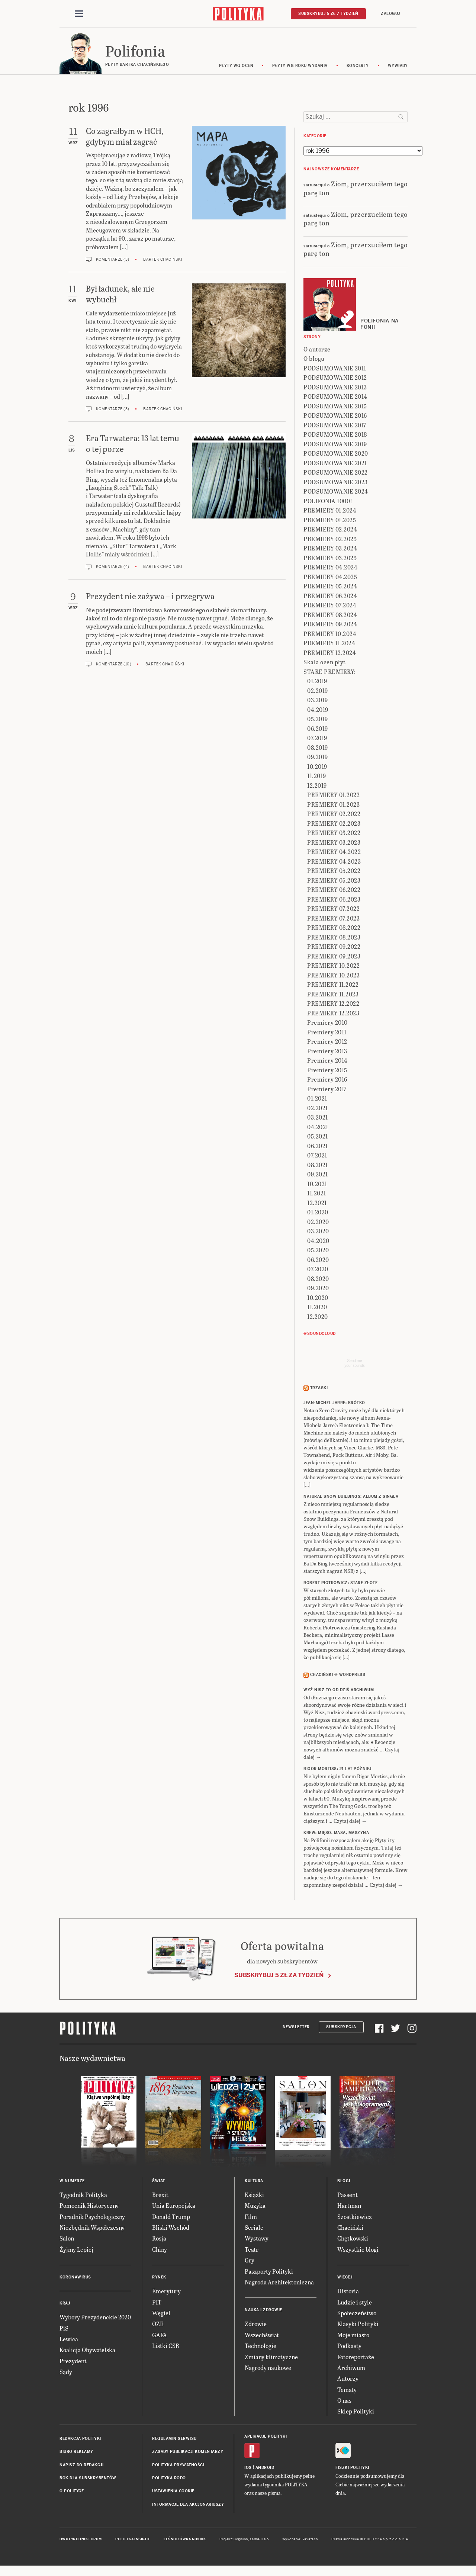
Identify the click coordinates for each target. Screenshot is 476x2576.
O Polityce (72, 2493)
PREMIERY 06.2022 (333, 891)
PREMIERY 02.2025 (330, 541)
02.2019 (317, 692)
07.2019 (317, 740)
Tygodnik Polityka (83, 2197)
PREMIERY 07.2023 (333, 920)
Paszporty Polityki (269, 2273)
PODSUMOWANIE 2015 (335, 408)
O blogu (314, 360)
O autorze (317, 351)
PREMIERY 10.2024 (329, 636)
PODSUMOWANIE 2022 (335, 474)
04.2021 (317, 1129)
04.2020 (318, 1243)
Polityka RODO (169, 2480)
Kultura (254, 2183)
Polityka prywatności (178, 2467)
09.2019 (317, 759)
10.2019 (317, 768)
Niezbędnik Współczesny (92, 2229)
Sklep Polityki (355, 2413)
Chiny (159, 2251)
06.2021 (317, 1148)
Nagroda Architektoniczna (279, 2284)
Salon (67, 2240)
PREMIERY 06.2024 (330, 598)
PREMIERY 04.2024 (330, 569)
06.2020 (318, 1262)
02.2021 (317, 1110)
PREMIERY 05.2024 (330, 588)
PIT (156, 2304)
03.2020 (318, 1233)
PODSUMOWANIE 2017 (334, 427)
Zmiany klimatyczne (271, 2359)
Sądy (66, 2374)
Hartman (349, 2207)
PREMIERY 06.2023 (333, 901)
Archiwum (351, 2369)
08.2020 (318, 1280)
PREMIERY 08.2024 (330, 617)
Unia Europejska (173, 2207)
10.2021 (317, 1186)
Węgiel (161, 2315)
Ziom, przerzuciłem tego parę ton (355, 190)
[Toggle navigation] (78, 14)
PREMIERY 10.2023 (333, 977)
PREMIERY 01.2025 (329, 522)
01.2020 (317, 1214)
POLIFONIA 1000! (328, 503)
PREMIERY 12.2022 (333, 1005)
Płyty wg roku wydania (300, 67)
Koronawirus (75, 2279)
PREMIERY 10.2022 (333, 967)
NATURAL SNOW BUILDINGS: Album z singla (350, 1499)
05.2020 (318, 1252)
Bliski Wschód (170, 2229)
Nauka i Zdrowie (263, 2312)
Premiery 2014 (327, 1062)
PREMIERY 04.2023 (334, 863)
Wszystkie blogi (358, 2251)
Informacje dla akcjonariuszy (188, 2506)
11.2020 (317, 1309)
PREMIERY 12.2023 (333, 1015)
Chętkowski (352, 2240)
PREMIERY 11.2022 (332, 986)
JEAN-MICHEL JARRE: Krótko (334, 1405)
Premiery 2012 (327, 1043)
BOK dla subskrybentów (88, 2480)
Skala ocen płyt (324, 664)
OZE (158, 2326)
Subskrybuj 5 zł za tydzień (279, 1977)
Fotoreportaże (355, 2359)
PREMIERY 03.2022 (333, 835)
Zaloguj (390, 13)
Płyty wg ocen (236, 67)
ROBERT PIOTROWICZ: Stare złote (340, 1585)
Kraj (65, 2305)
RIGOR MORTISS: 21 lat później (337, 1771)
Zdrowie (256, 2326)
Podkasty (349, 2348)
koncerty (358, 67)
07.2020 (317, 1271)
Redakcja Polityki (80, 2440)
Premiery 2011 (327, 1034)
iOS (248, 2469)
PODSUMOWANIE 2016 (335, 417)
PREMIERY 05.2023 (333, 882)
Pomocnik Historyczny (89, 2207)
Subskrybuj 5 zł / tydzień (328, 13)
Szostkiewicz (354, 2218)
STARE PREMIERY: (329, 673)
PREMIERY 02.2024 (330, 531)
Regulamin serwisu (174, 2440)
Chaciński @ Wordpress (338, 1677)
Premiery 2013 (327, 1053)
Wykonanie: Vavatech (300, 2541)
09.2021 (317, 1176)
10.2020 (317, 1299)
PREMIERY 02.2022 (333, 816)
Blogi (343, 2183)
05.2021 (317, 1138)
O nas (344, 2402)
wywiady (398, 67)
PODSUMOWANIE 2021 (335, 465)
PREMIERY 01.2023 (333, 806)
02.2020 (318, 1224)
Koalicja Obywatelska (87, 2352)
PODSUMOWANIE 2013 (335, 389)
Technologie (260, 2348)
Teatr (251, 2251)
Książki (254, 2197)
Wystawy (256, 2240)
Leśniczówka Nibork (185, 2541)
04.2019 (317, 711)
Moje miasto (353, 2337)
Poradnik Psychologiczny (92, 2218)
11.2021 (316, 1195)
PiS (64, 2330)
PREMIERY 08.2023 (333, 939)
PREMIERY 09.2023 (333, 958)
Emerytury (166, 2293)
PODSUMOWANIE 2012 (335, 379)
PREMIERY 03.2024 (330, 550)
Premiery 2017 (327, 1091)
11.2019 (316, 778)
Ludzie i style (354, 2304)
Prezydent (73, 2363)
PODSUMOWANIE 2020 (335, 455)
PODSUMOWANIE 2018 (335, 436)
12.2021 (317, 1205)
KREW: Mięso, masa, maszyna (336, 1835)
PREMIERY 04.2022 (334, 853)
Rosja (159, 2240)
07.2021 (317, 1157)
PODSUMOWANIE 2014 (335, 398)
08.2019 (317, 749)
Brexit (160, 2197)
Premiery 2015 (327, 1072)
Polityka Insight (132, 2541)
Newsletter (296, 2029)
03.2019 (317, 702)
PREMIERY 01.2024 (329, 512)
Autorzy (347, 2380)
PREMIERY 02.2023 (333, 825)
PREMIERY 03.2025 (330, 560)
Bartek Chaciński (162, 261)
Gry (249, 2262)
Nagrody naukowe (268, 2369)
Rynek (159, 2279)
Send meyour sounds (354, 1365)
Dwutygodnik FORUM (81, 2541)
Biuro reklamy (76, 2453)
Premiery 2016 (327, 1081)
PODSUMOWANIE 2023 (335, 484)
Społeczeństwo (356, 2315)
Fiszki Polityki (352, 2469)
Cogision (241, 2541)
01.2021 (317, 1100)
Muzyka (255, 2207)
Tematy (347, 2391)
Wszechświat (262, 2337)
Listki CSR (165, 2348)
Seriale (254, 2229)
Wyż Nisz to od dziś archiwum (338, 1692)
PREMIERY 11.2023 (332, 996)
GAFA (159, 2337)
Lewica (69, 2341)
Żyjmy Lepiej (76, 2251)
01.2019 (317, 683)
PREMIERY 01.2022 (333, 797)
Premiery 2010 (327, 1024)
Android (264, 2469)
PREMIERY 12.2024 (329, 655)
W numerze (72, 2183)
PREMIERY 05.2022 (333, 872)
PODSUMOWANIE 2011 (334, 370)
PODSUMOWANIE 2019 (335, 446)
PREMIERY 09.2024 (330, 626)
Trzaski (319, 1390)
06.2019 (317, 730)
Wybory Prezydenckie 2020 (95, 2319)
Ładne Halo (259, 2541)
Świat (158, 2183)
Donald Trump (171, 2218)
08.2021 (317, 1167)
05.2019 (317, 721)
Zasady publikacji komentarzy (187, 2453)
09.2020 (318, 1290)
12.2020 (317, 1318)
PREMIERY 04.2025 (330, 579)
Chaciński (350, 2229)
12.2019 (317, 787)
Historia (348, 2293)
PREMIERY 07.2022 (333, 910)
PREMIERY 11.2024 (329, 645)
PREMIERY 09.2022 (333, 948)
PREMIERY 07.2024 (329, 607)
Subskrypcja (341, 2029)
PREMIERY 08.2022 (333, 929)
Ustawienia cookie (173, 2493)
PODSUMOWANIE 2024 (335, 493)
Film (251, 2218)
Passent (347, 2197)
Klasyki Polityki (358, 2326)
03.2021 (317, 1119)
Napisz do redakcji (81, 2467)
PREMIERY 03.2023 (333, 844)
